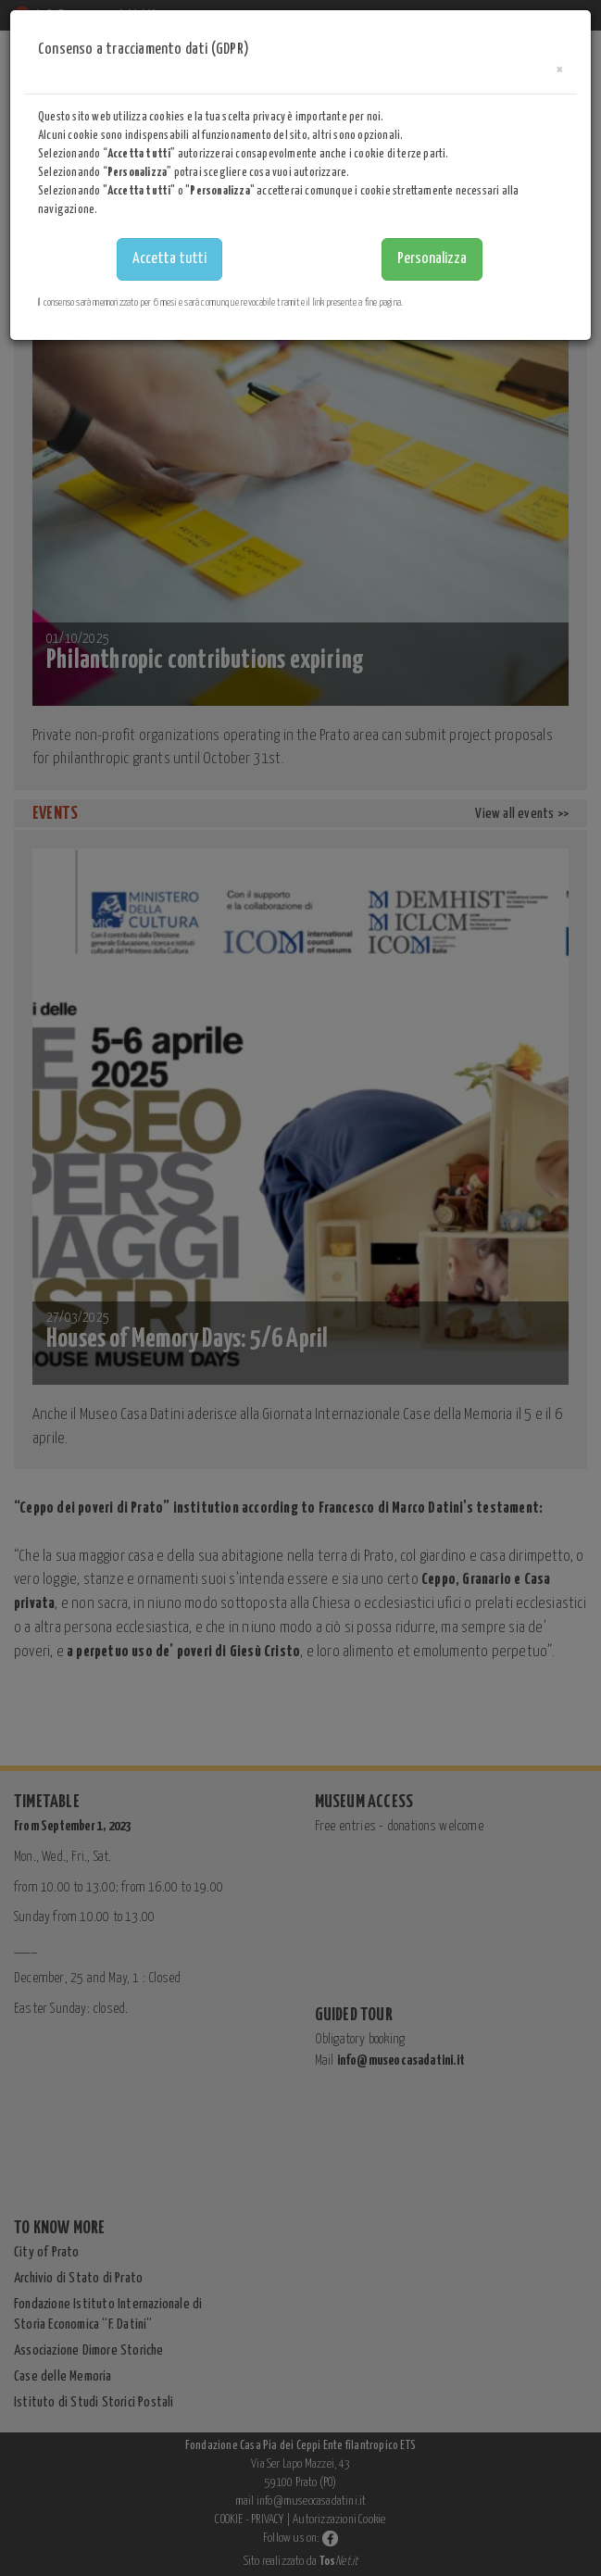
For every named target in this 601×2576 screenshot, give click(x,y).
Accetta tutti (169, 259)
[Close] (559, 70)
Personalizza (432, 259)
